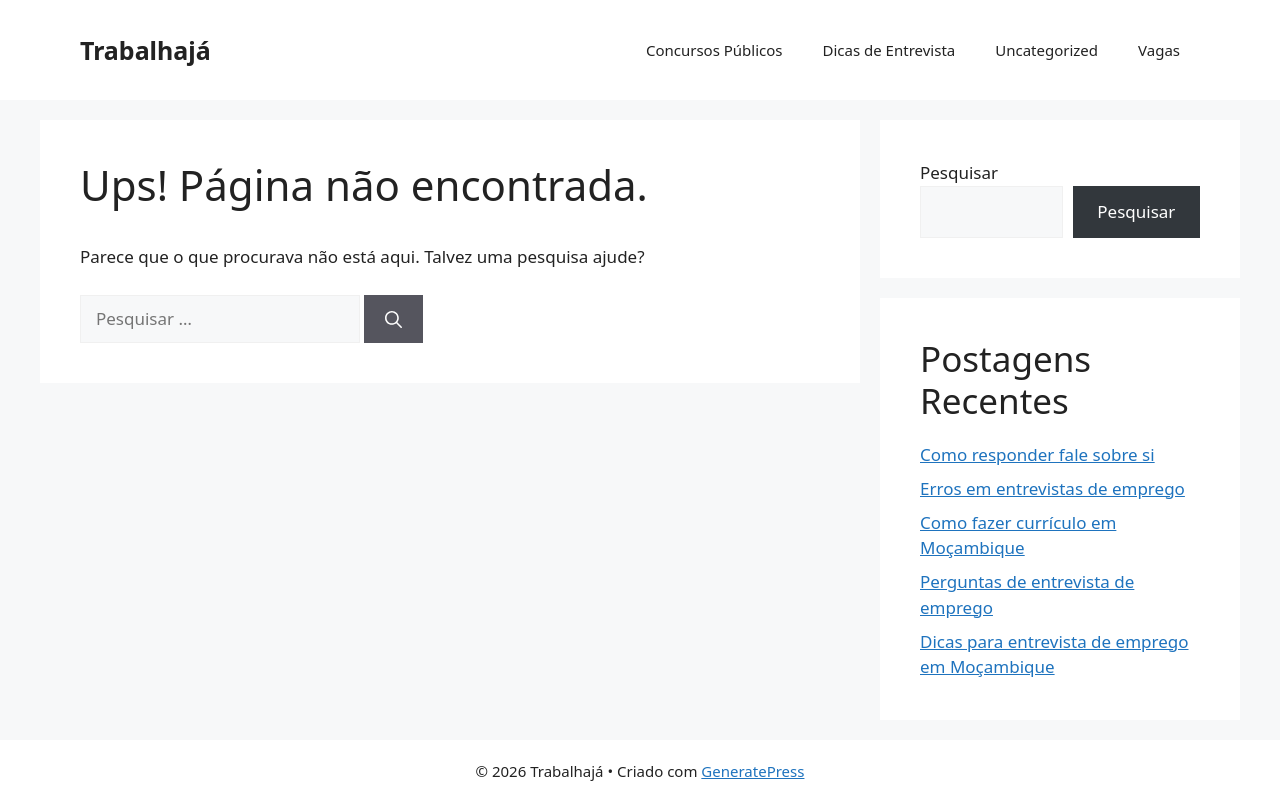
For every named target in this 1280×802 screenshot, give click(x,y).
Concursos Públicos (714, 50)
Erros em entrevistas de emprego (1052, 488)
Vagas (1159, 50)
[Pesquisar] (393, 319)
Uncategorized (1046, 50)
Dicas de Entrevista (889, 50)
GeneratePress (752, 771)
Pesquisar (959, 172)
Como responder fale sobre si (1037, 454)
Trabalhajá (145, 50)
